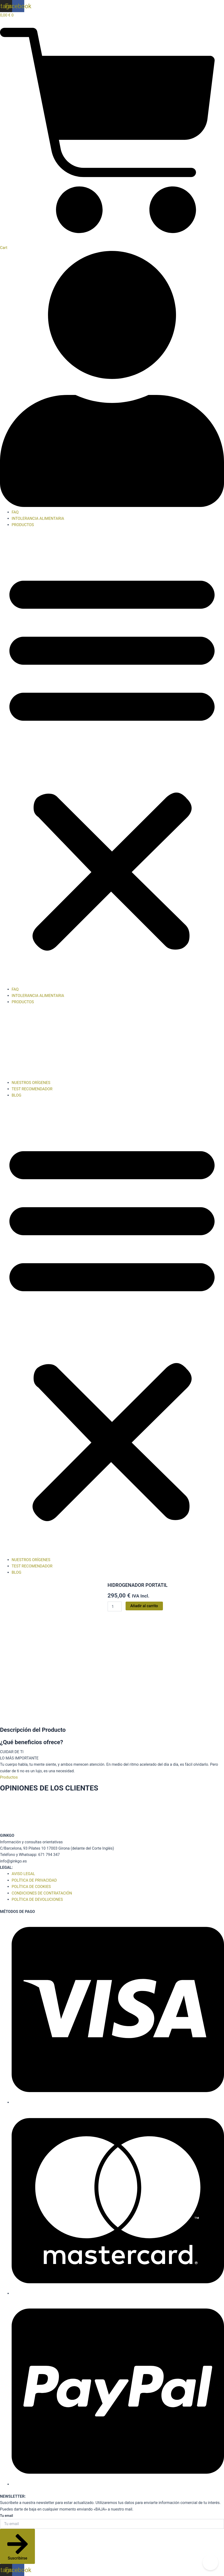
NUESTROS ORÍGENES (31, 1082)
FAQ (15, 512)
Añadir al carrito (144, 1606)
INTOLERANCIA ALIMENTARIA (38, 518)
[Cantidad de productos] (115, 1606)
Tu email (6, 2516)
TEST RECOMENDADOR (32, 1089)
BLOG (16, 1095)
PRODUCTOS (23, 524)
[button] (112, 760)
